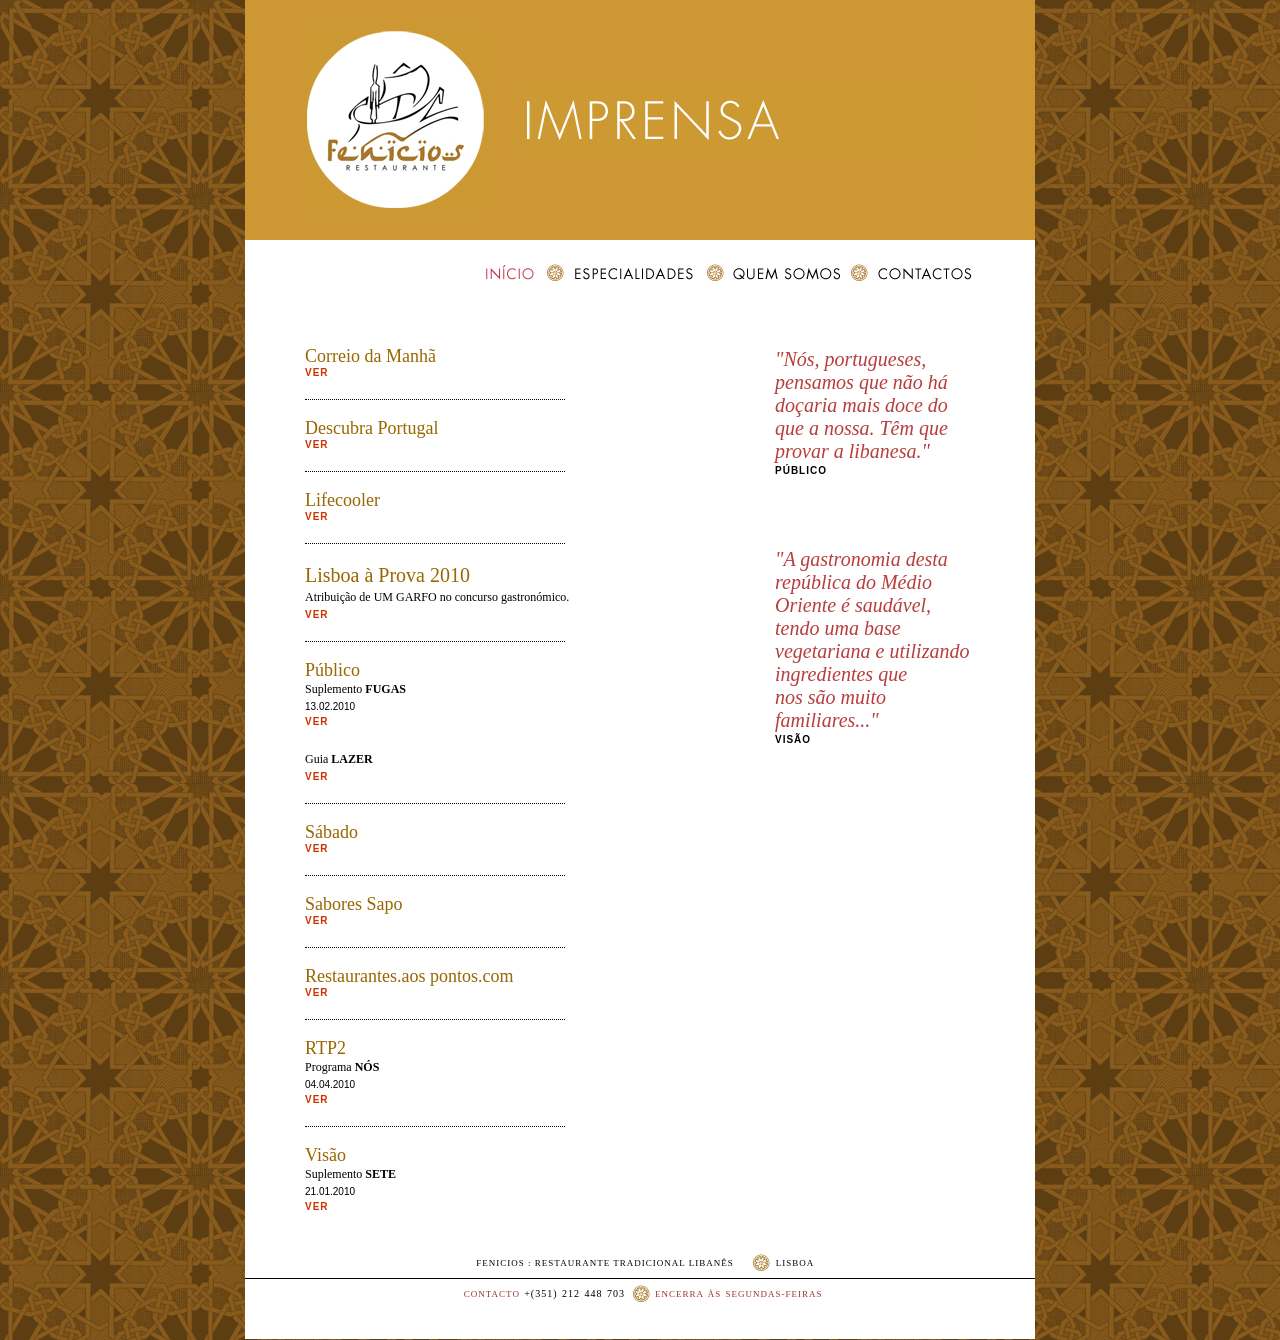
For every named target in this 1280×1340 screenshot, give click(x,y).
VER (317, 372)
